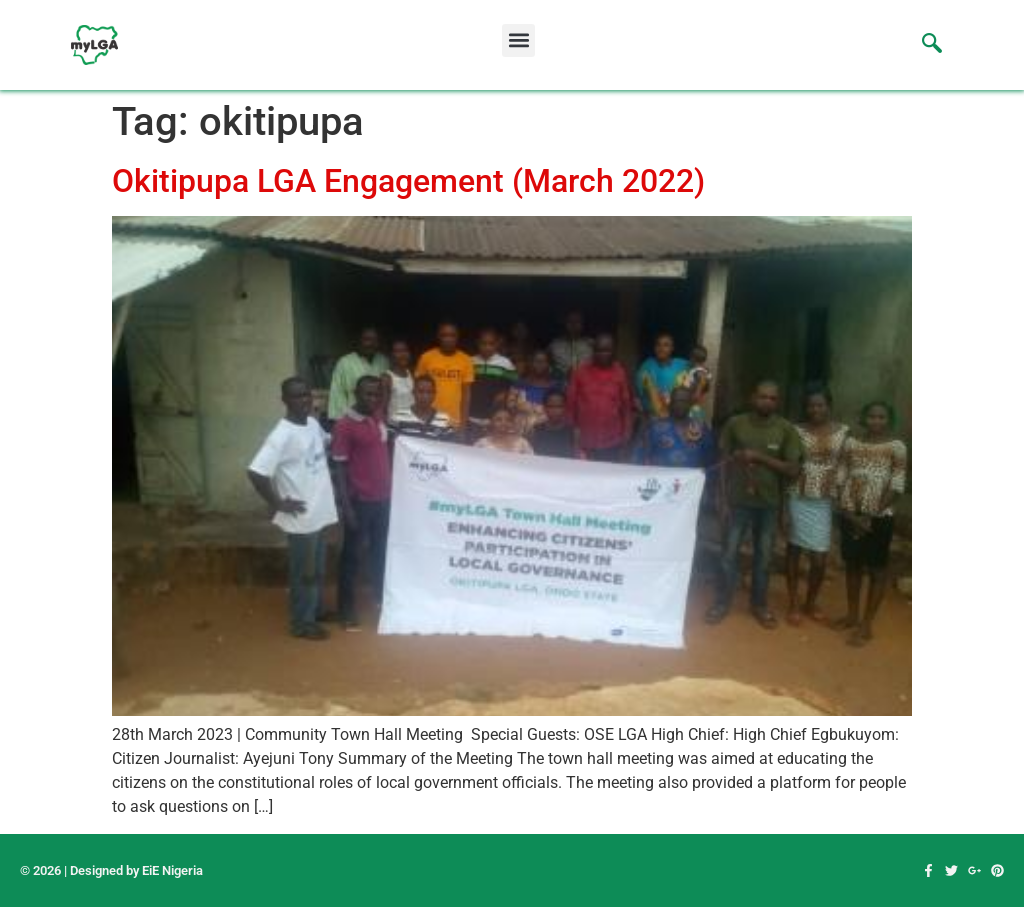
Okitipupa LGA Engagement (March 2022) (408, 181)
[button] (518, 40)
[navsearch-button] (922, 45)
